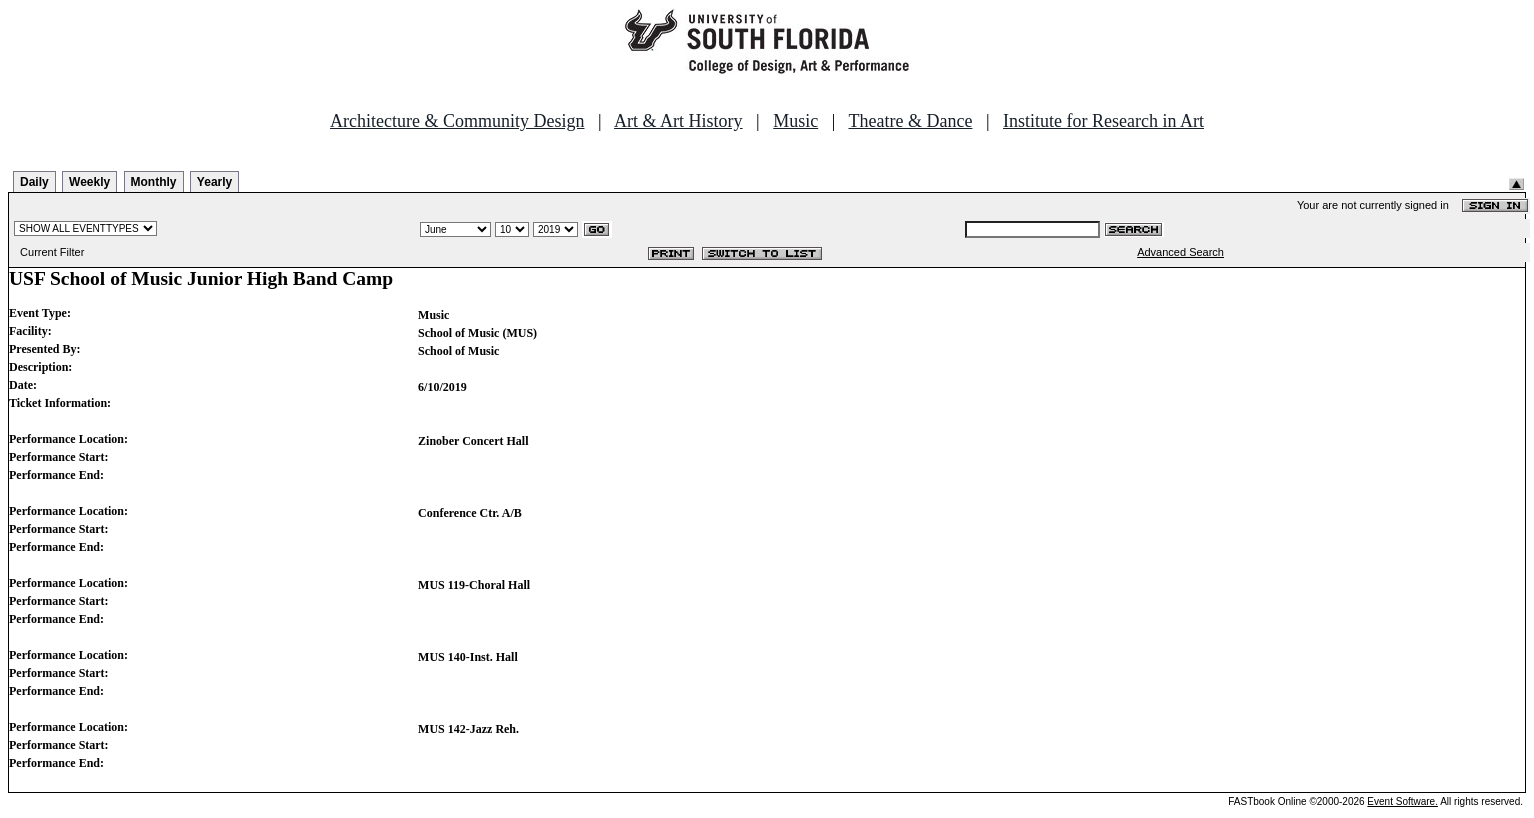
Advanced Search (1180, 252)
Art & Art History (678, 121)
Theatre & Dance (910, 121)
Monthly (154, 182)
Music (795, 121)
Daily (34, 182)
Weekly (89, 182)
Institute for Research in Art (1103, 121)
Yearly (214, 182)
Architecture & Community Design (457, 121)
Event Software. (1402, 801)
